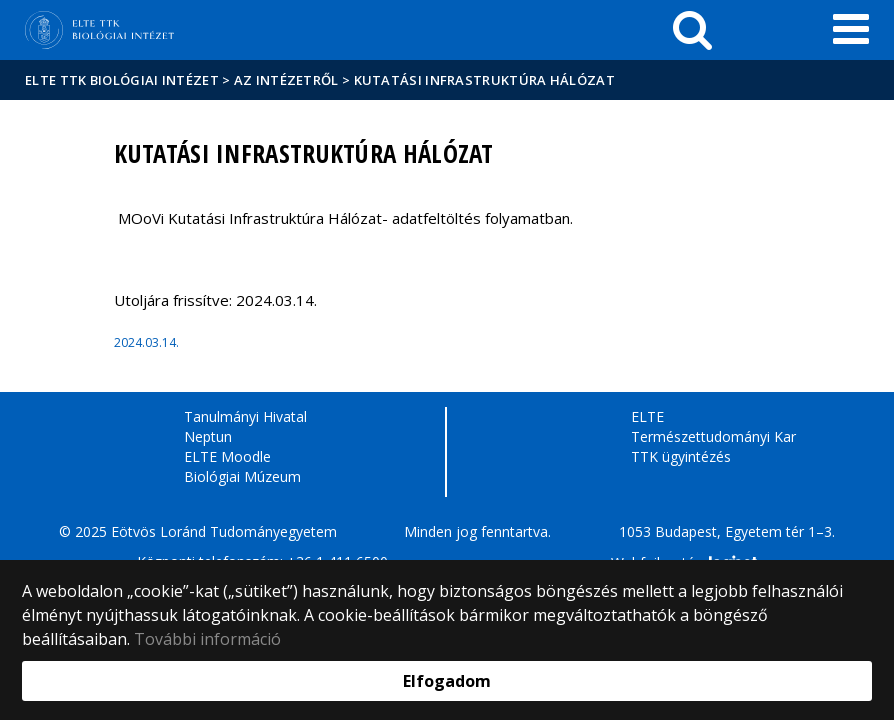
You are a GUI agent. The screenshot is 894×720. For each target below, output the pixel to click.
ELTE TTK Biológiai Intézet (122, 80)
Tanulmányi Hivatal (245, 416)
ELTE (647, 416)
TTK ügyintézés (681, 456)
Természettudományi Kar (713, 436)
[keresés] (692, 30)
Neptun (208, 436)
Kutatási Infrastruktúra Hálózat (484, 80)
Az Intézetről (286, 80)
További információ (207, 639)
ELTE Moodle (227, 456)
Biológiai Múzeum (242, 476)
